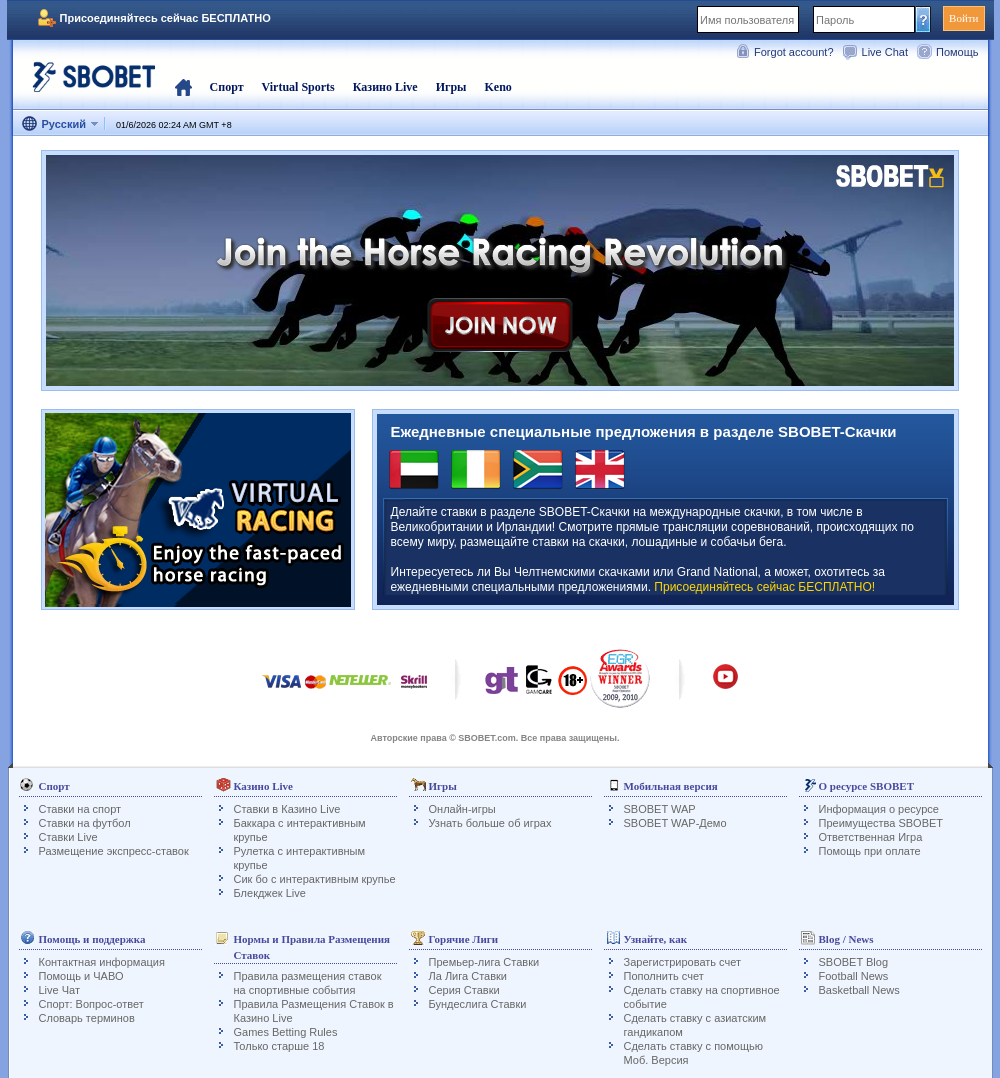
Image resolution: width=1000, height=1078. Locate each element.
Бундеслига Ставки (478, 1004)
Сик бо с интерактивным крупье (315, 879)
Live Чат (59, 990)
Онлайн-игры (462, 809)
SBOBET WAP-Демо (675, 823)
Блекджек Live (270, 893)
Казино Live (385, 87)
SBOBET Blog (854, 962)
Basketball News (859, 990)
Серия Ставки (464, 990)
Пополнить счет (664, 976)
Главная (183, 87)
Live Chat (885, 52)
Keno (497, 87)
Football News (854, 976)
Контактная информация (102, 962)
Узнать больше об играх (490, 823)
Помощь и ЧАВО (81, 976)
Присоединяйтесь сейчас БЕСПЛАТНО (165, 18)
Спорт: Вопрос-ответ (91, 1004)
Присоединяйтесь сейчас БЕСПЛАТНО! (764, 587)
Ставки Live (68, 837)
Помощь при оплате (870, 851)
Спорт (227, 87)
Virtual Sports (298, 87)
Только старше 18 (279, 1046)
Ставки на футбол (85, 823)
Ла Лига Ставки (468, 976)
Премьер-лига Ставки (484, 962)
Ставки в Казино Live (287, 809)
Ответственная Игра (871, 837)
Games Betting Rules (286, 1032)
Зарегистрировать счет (683, 962)
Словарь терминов (87, 1018)
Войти (963, 18)
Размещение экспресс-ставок (114, 851)
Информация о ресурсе (879, 809)
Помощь (957, 52)
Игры (451, 87)
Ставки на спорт (80, 809)
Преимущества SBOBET (881, 823)
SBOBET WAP (660, 809)
